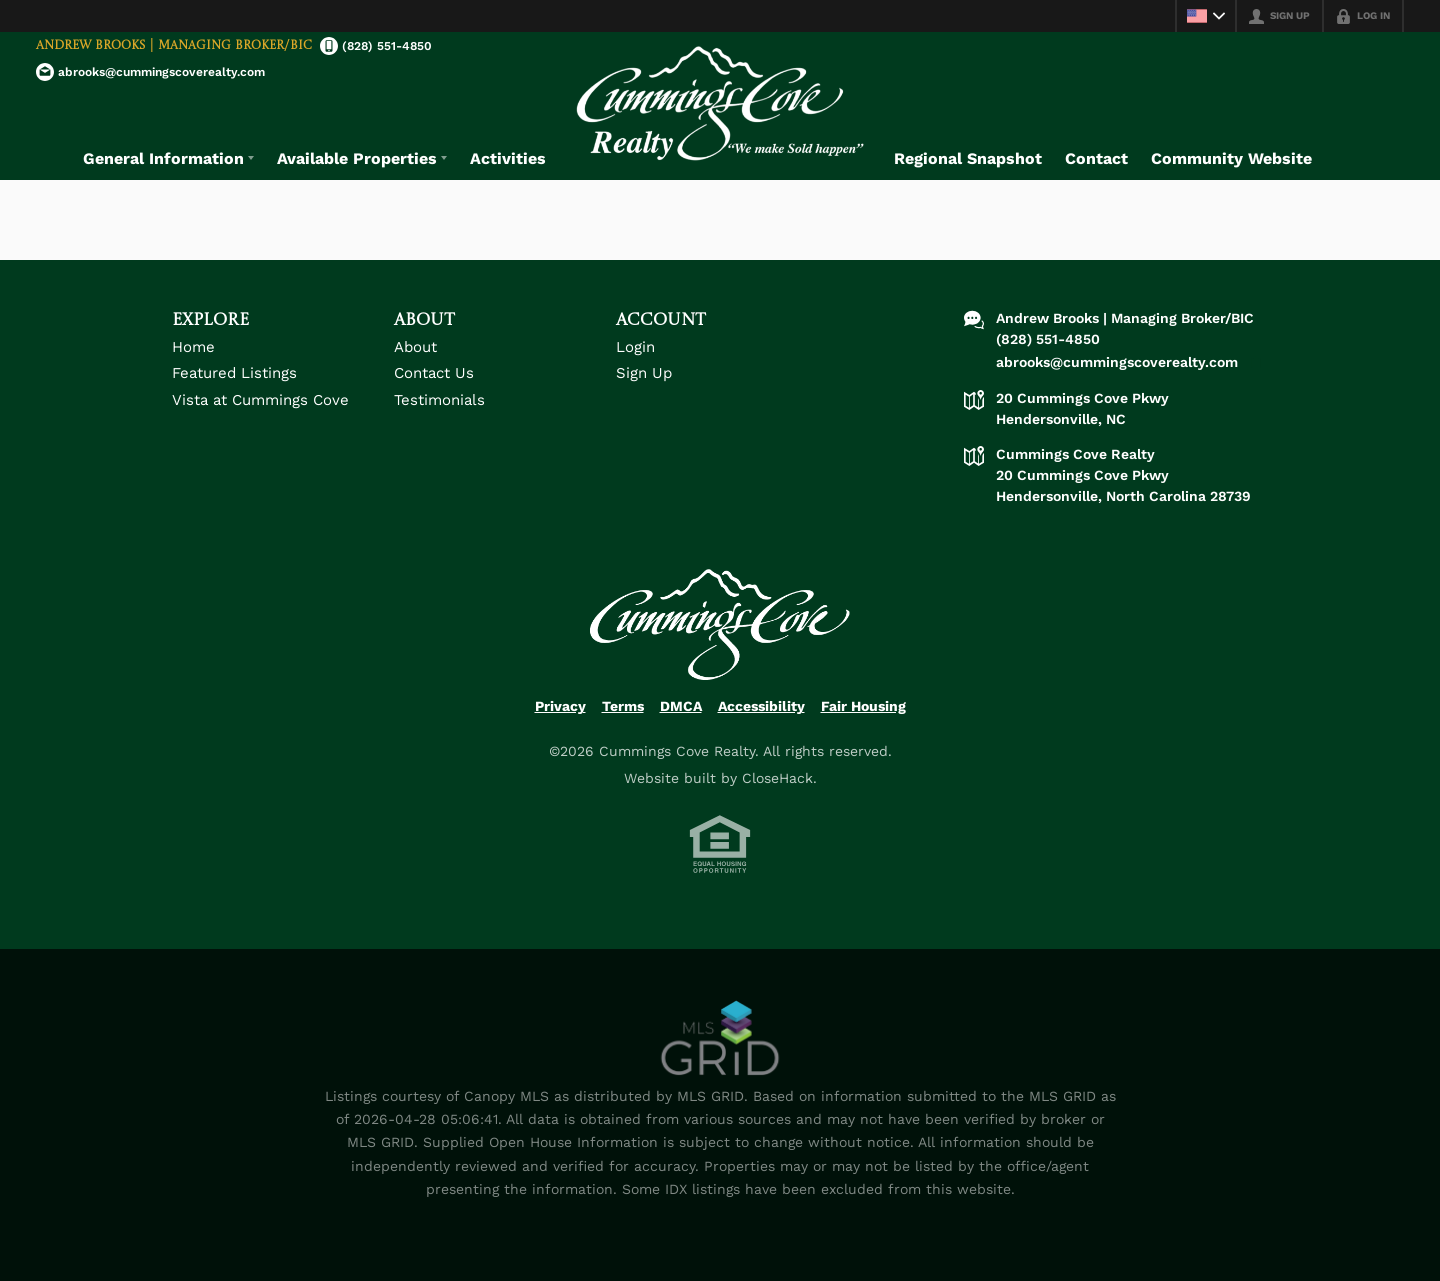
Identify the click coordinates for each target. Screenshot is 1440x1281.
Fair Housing (863, 706)
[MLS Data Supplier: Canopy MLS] (720, 1039)
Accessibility (761, 706)
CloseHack (777, 778)
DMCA (681, 706)
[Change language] (1206, 16)
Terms (623, 706)
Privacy (560, 706)
